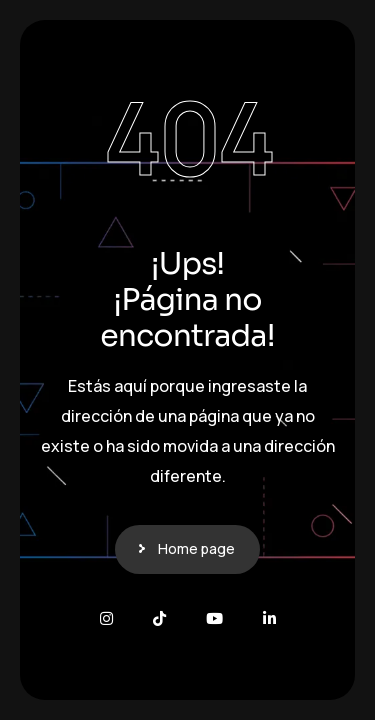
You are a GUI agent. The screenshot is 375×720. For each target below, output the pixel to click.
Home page (196, 548)
